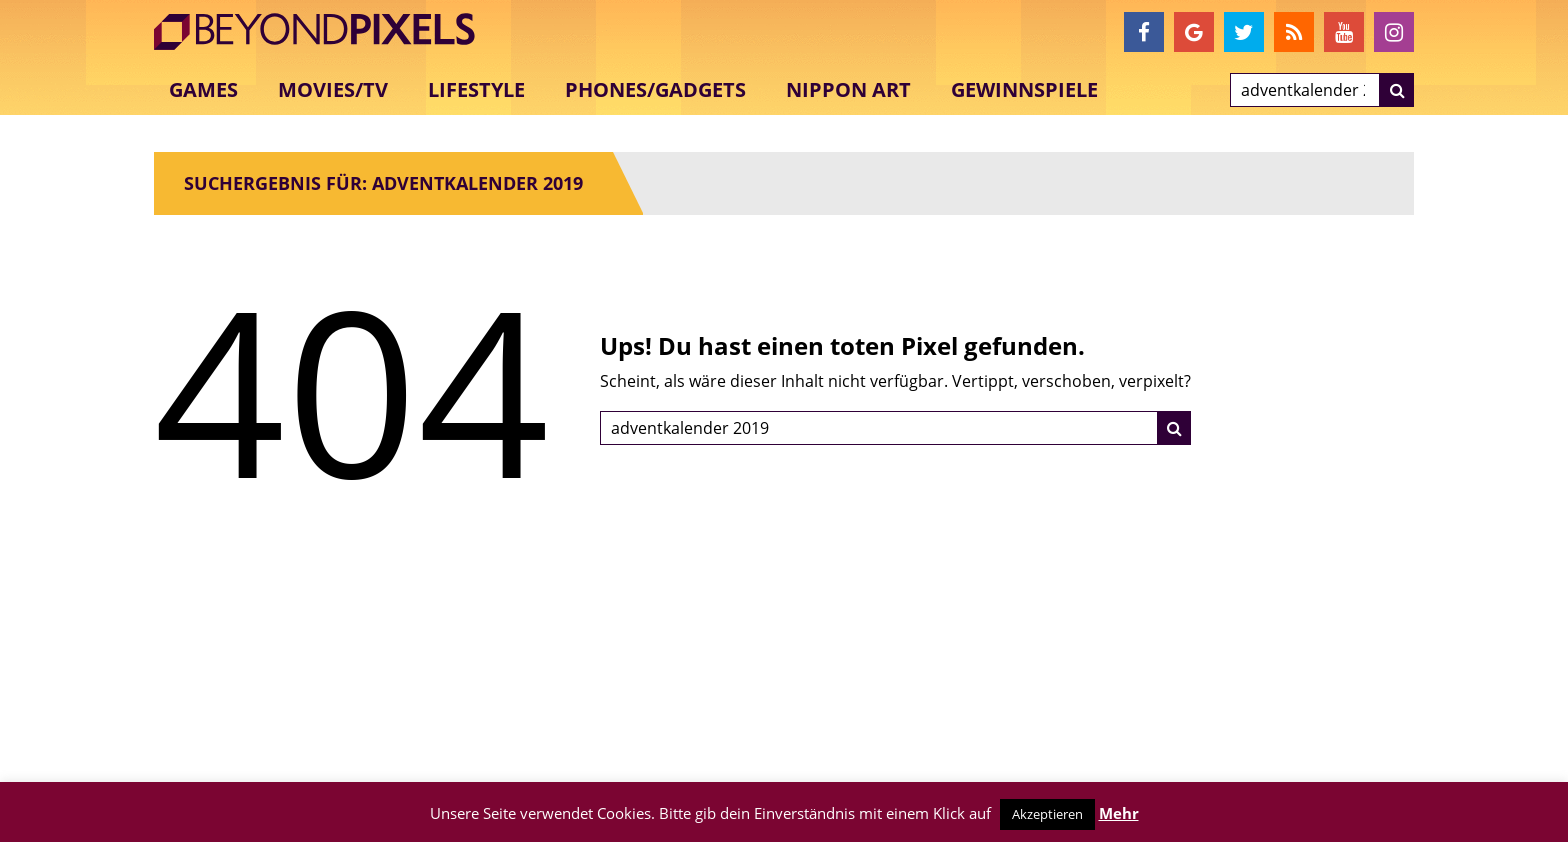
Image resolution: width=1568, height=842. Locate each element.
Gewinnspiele (1024, 89)
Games (203, 89)
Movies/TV (333, 89)
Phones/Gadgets (655, 89)
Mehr (1119, 813)
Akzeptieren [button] (1047, 814)
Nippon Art (848, 89)
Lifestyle (476, 89)
